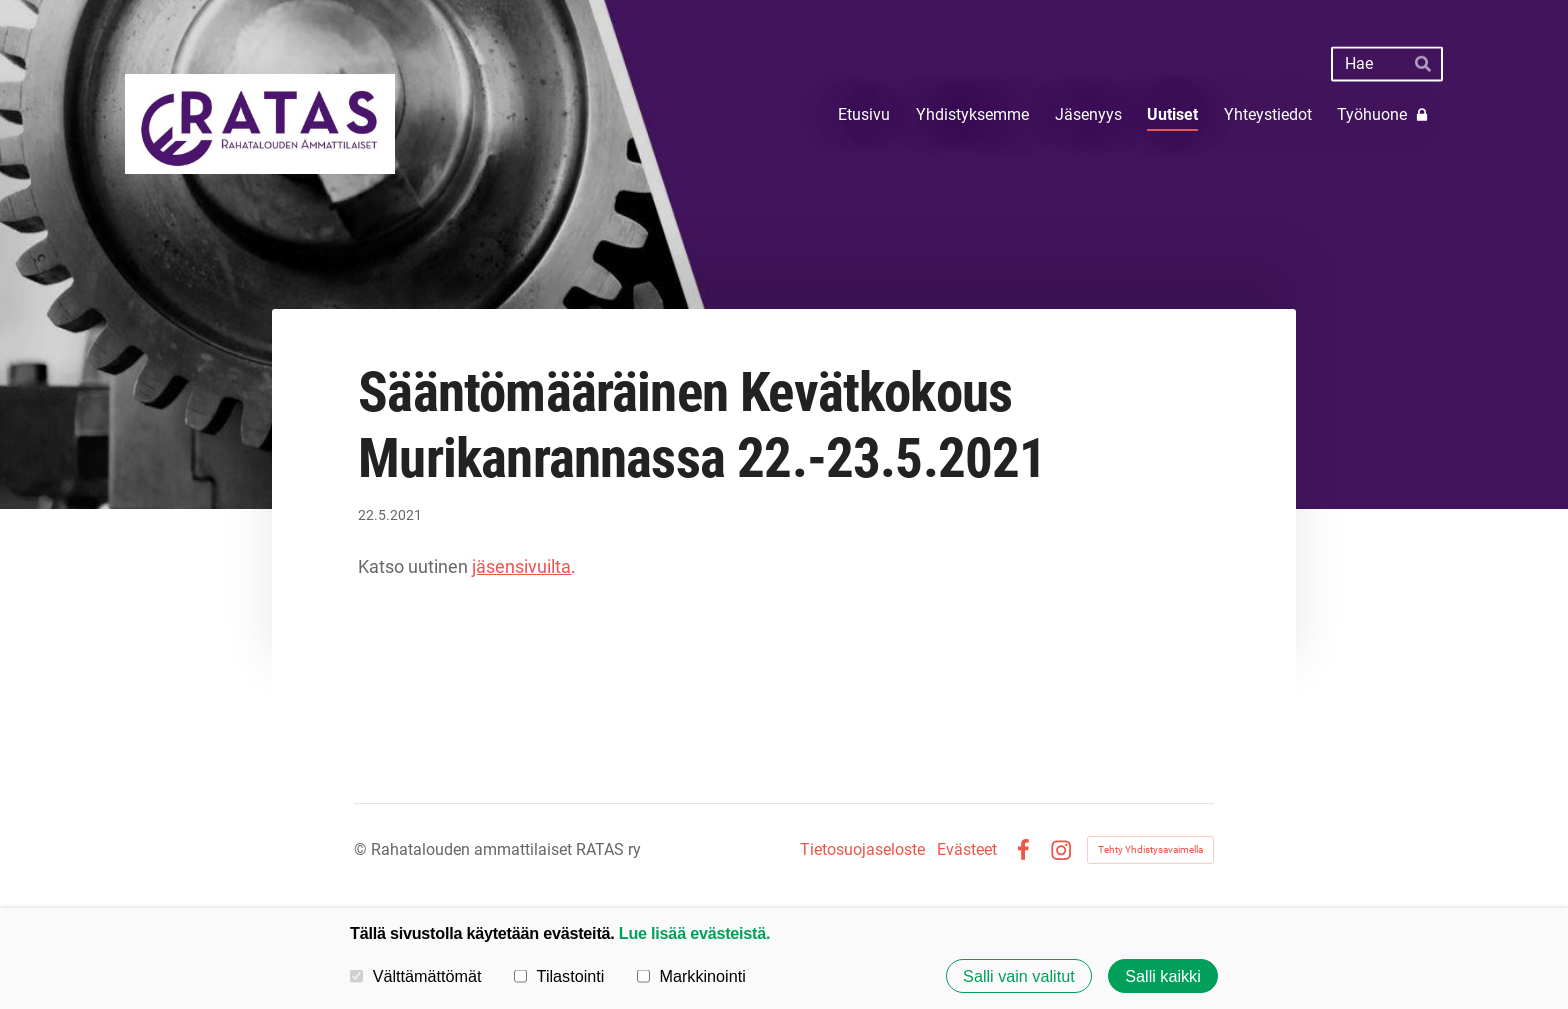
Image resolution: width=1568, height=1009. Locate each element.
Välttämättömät (416, 975)
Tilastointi (559, 975)
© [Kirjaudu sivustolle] (362, 849)
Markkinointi (691, 975)
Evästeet (967, 850)
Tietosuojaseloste (862, 850)
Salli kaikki (1163, 976)
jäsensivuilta (521, 566)
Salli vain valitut (1019, 976)
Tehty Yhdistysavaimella (1150, 849)
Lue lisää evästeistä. (694, 933)
